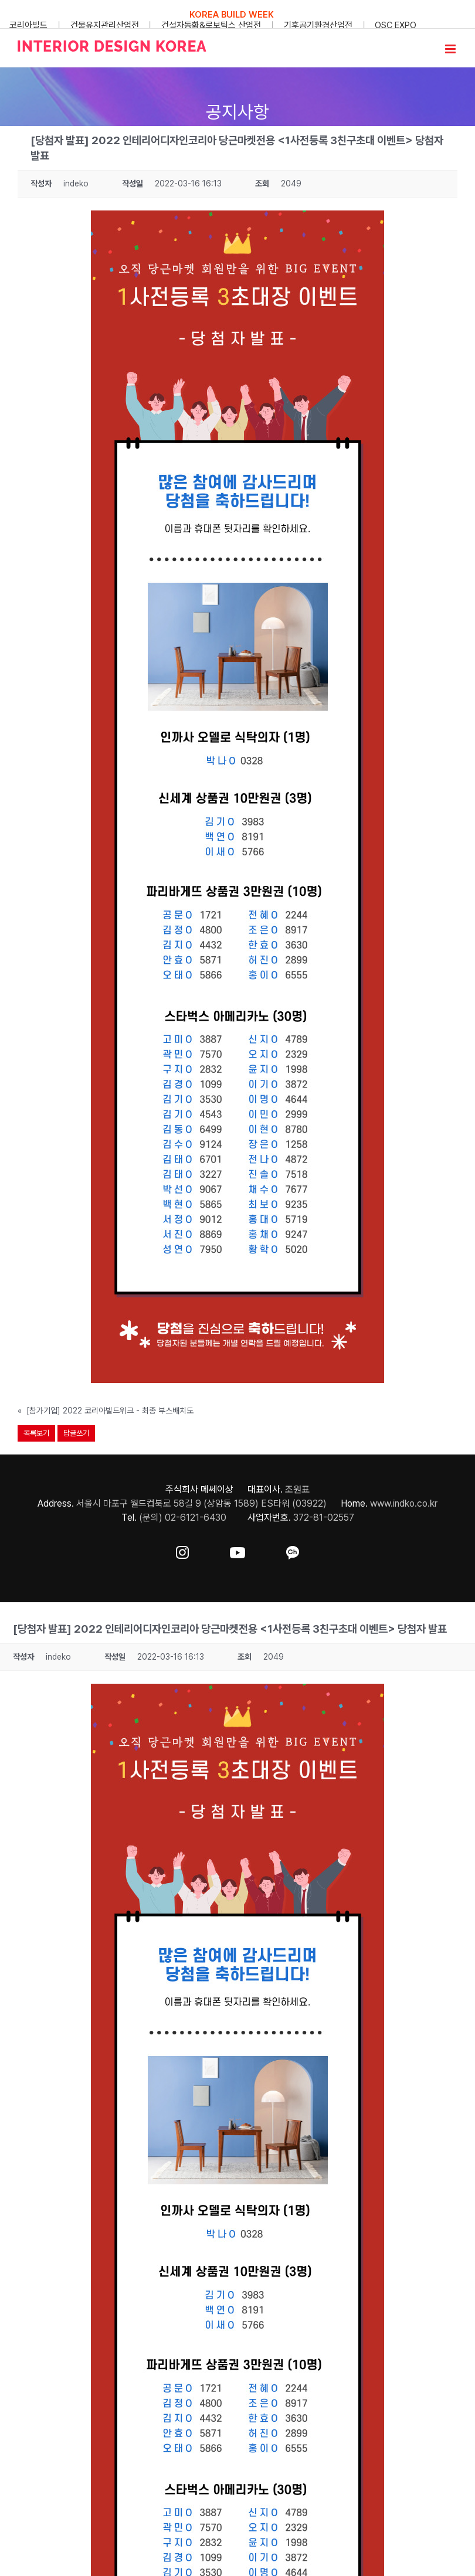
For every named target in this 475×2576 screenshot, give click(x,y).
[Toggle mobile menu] (451, 49)
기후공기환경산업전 (318, 25)
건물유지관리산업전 (104, 25)
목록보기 (36, 1433)
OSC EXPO (395, 25)
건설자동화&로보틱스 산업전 (211, 25)
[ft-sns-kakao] (292, 1550)
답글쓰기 (76, 1433)
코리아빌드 (28, 25)
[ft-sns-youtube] (237, 1550)
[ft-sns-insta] (182, 1550)
